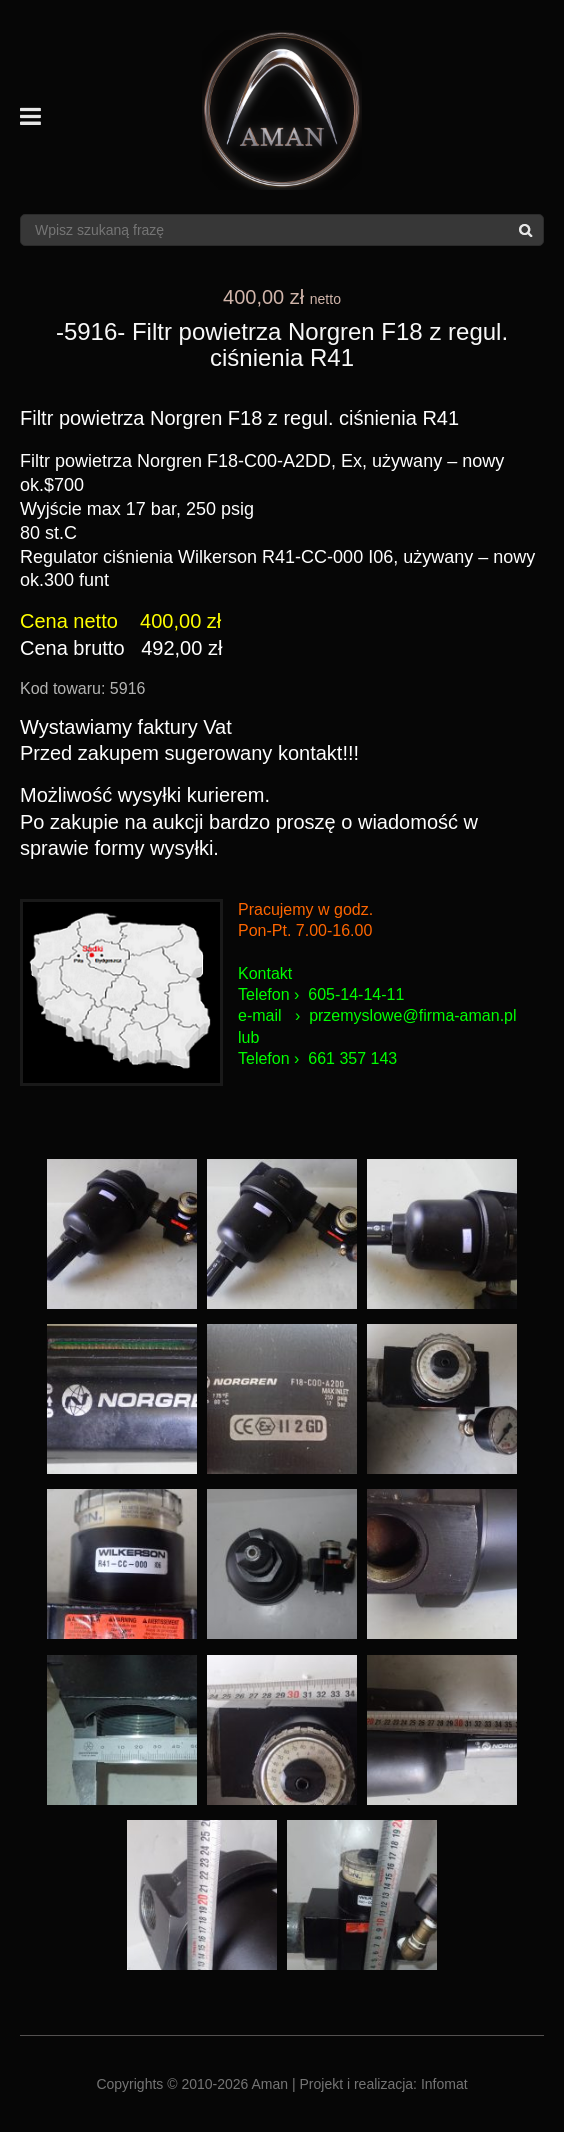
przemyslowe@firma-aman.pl (412, 1015)
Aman (270, 2084)
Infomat (444, 2084)
